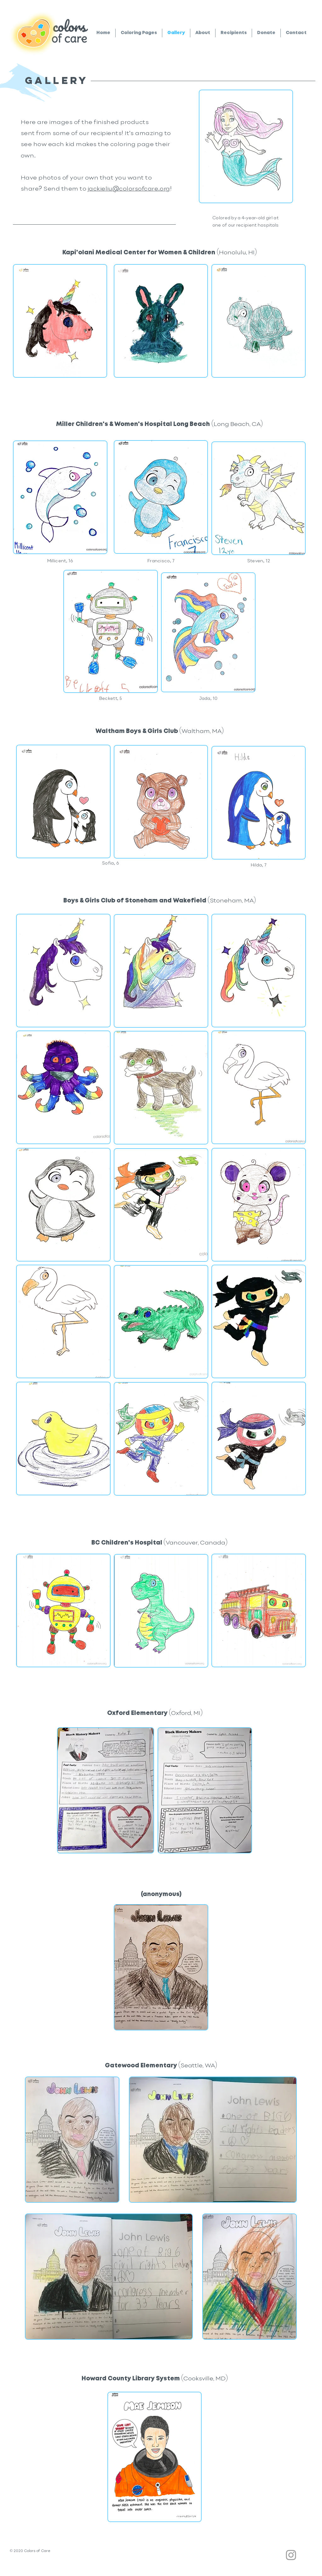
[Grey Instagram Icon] (291, 2555)
